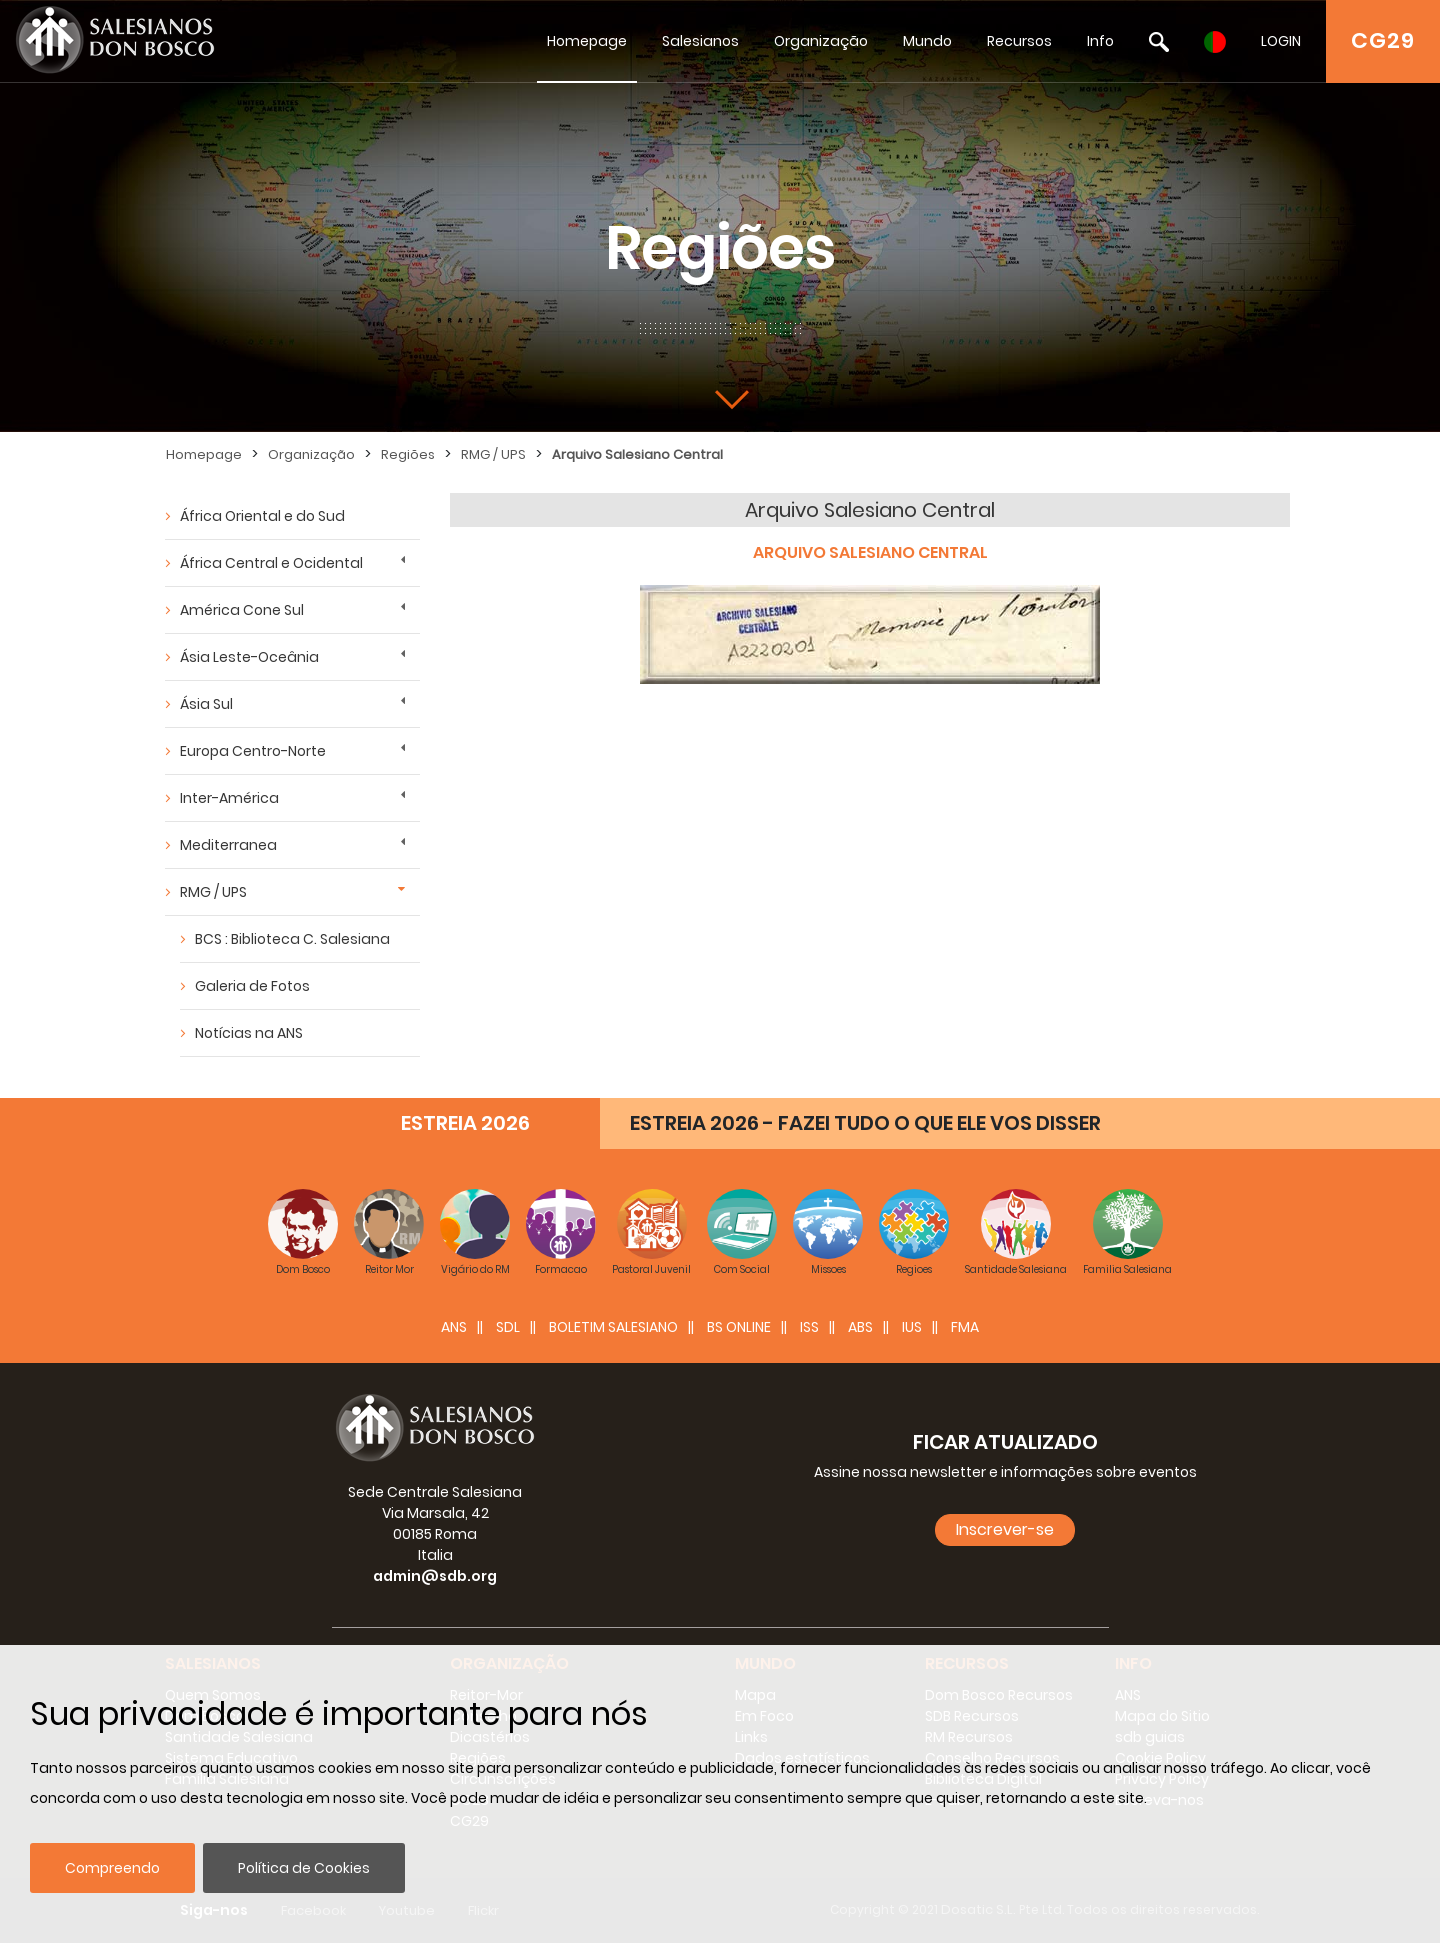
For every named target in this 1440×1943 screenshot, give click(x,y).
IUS (912, 1327)
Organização (821, 41)
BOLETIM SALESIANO (613, 1327)
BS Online (739, 1327)
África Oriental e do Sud (262, 516)
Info (1100, 41)
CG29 (1383, 40)
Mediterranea (228, 845)
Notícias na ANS (249, 1033)
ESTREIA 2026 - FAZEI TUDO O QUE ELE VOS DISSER (865, 1123)
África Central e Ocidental (271, 563)
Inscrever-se (1005, 1529)
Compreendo (112, 1868)
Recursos (1019, 41)
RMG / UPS (493, 454)
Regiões (408, 454)
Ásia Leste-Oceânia (249, 657)
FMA (965, 1327)
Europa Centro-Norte (253, 751)
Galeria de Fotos (252, 986)
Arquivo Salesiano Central (637, 454)
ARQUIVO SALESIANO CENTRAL (870, 552)
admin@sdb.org (435, 1576)
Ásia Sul (206, 704)
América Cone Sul (242, 610)
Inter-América (229, 798)
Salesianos (700, 41)
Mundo (927, 41)
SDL (508, 1327)
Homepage (587, 41)
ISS (809, 1327)
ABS (860, 1327)
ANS (454, 1327)
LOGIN (1281, 41)
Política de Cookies (304, 1868)
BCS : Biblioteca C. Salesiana (292, 939)
